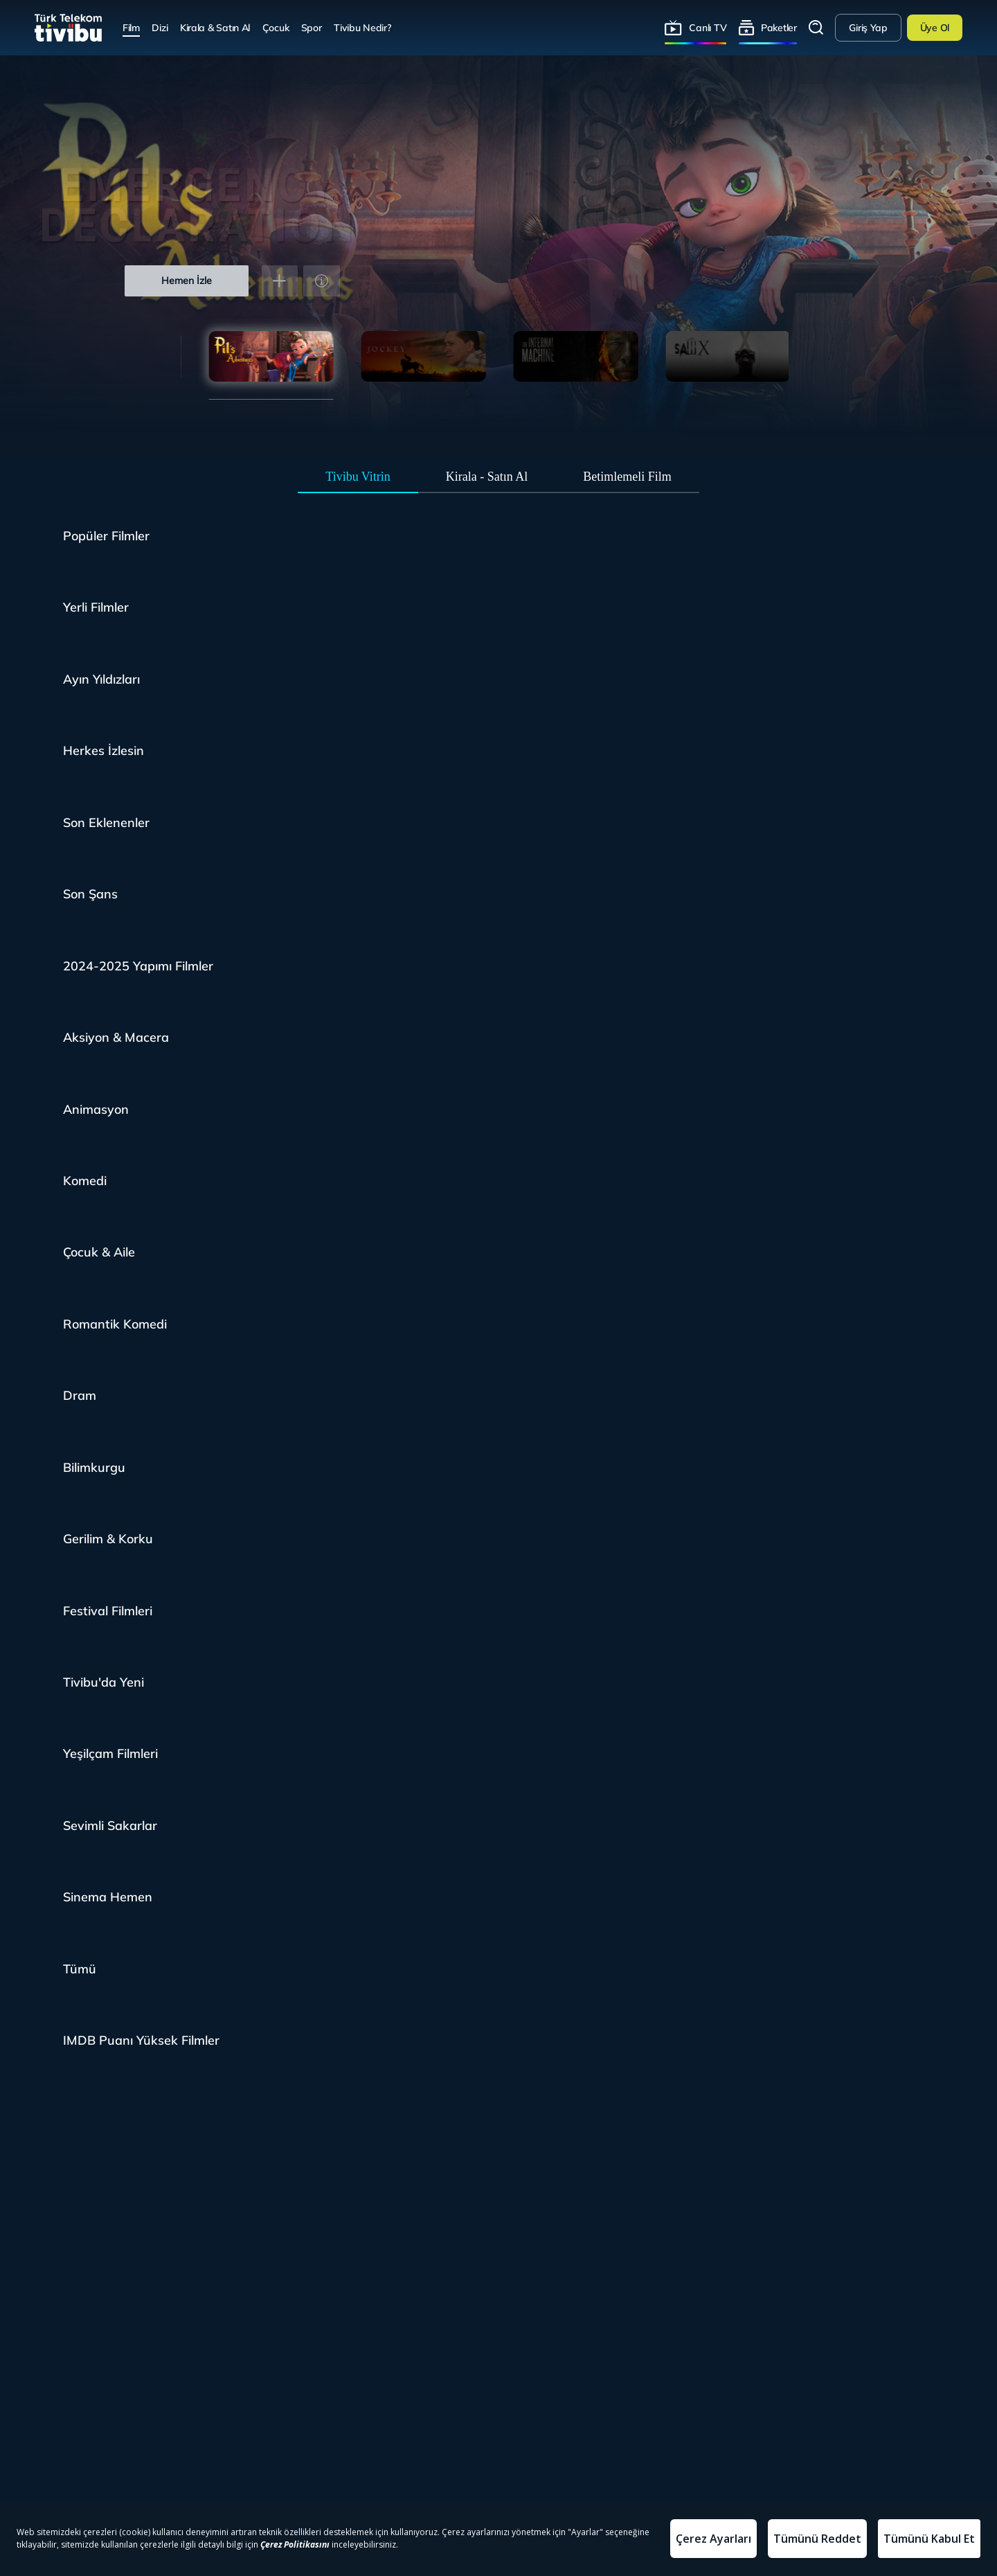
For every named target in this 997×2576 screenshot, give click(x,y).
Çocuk (275, 27)
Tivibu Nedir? (362, 27)
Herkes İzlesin (103, 750)
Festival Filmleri (107, 1611)
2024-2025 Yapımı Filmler (138, 966)
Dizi (160, 27)
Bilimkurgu (94, 1467)
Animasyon (96, 1109)
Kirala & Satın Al (215, 27)
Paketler (779, 27)
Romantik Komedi (115, 1324)
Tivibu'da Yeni (103, 1682)
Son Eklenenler (106, 822)
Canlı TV (707, 27)
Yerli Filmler (96, 607)
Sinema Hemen (107, 1897)
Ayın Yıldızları (101, 679)
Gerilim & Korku (108, 1539)
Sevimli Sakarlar (110, 1825)
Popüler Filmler (106, 536)
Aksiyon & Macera (116, 1037)
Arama (816, 27)
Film (131, 27)
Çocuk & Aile (99, 1252)
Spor (311, 27)
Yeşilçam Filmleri (110, 1753)
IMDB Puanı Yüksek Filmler (141, 2040)
